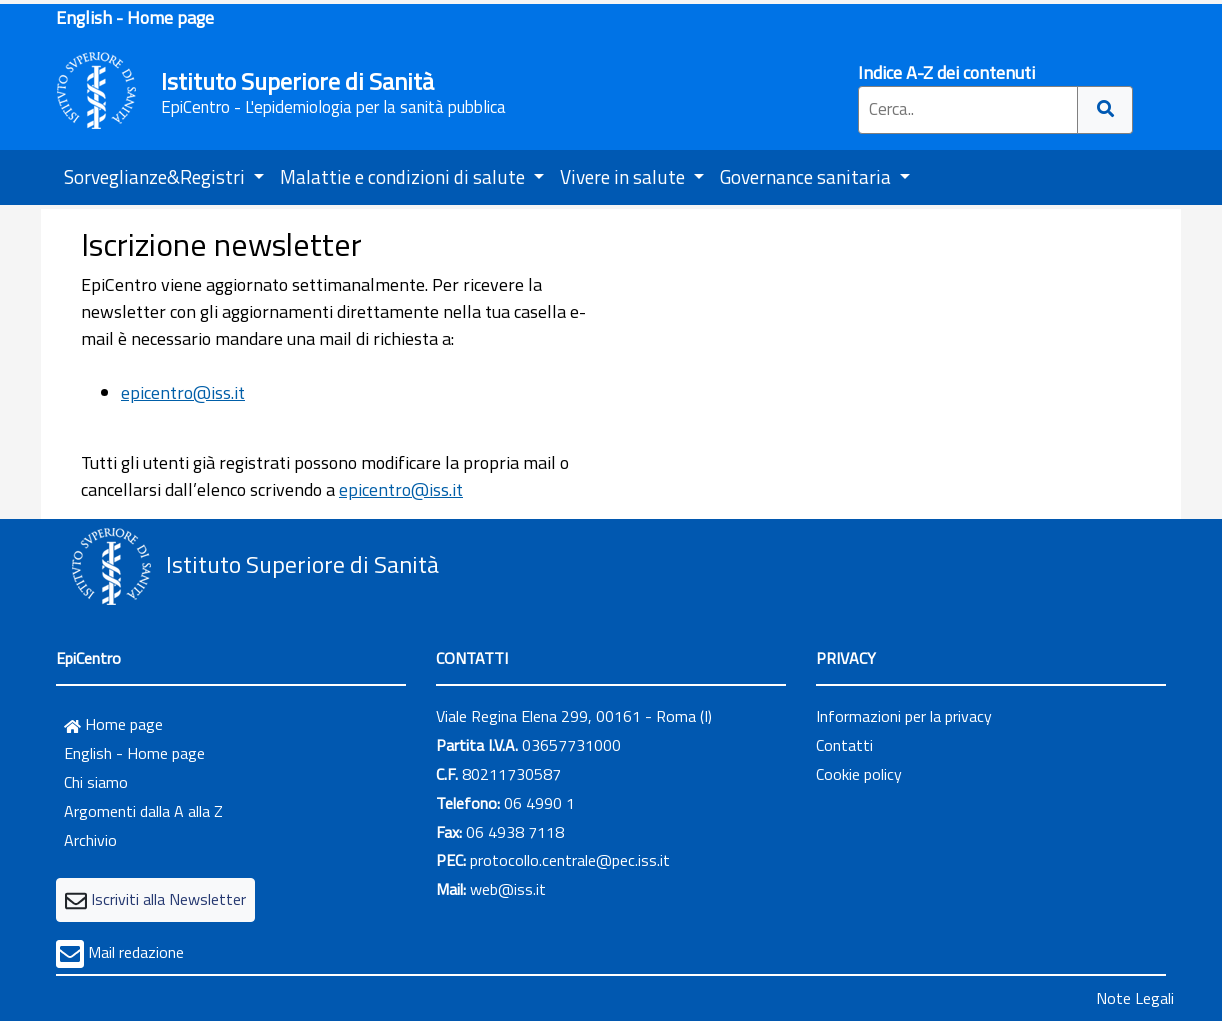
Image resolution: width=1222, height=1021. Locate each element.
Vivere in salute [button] (624, 176)
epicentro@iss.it (183, 392)
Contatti (844, 745)
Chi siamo (96, 782)
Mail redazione (136, 952)
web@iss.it (508, 889)
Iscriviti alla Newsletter (168, 899)
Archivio (90, 840)
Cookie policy (859, 774)
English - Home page (135, 17)
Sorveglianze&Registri (156, 176)
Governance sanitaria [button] (807, 176)
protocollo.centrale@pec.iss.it (570, 860)
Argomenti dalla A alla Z (143, 811)
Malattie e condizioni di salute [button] (404, 176)
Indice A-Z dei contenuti (946, 72)
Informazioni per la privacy (904, 716)
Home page (113, 724)
